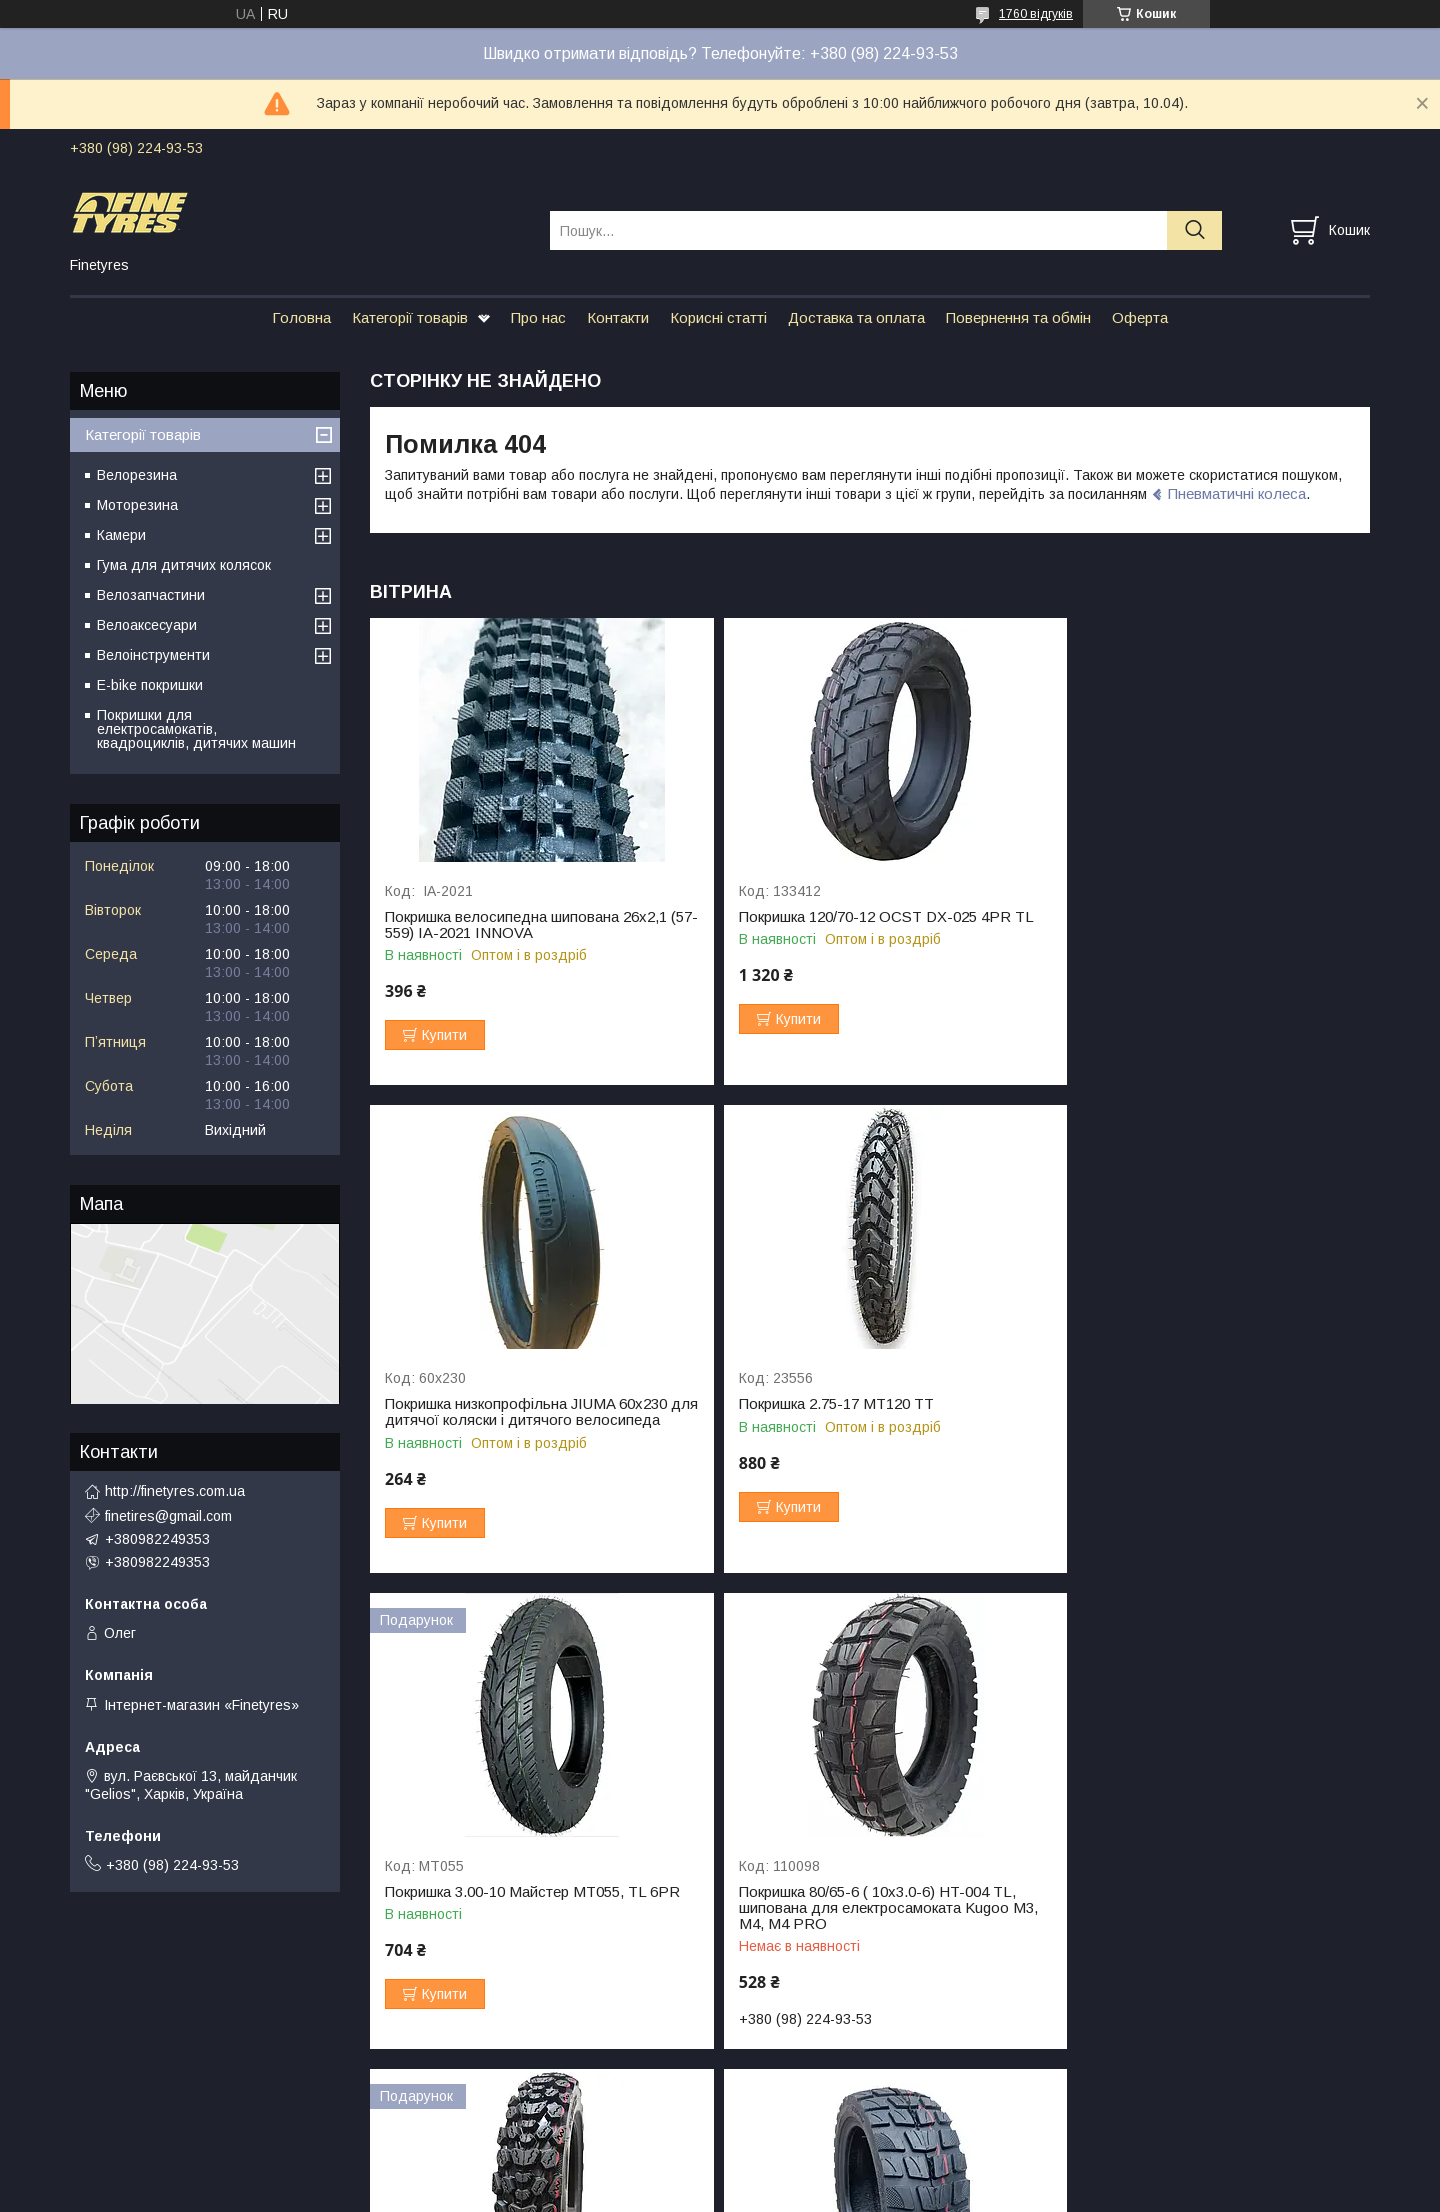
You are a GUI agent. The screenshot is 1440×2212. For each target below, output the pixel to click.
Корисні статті (718, 317)
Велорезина (137, 475)
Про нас (538, 317)
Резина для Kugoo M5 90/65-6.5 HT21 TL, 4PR (1201, 1904)
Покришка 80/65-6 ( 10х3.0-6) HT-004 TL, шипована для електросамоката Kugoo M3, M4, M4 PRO (1196, 1436)
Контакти (618, 317)
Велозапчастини (151, 595)
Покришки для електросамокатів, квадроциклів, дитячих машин (196, 729)
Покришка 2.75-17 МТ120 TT (482, 1420)
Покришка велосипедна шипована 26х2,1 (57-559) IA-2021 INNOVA (526, 925)
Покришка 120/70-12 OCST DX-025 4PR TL (869, 917)
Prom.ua (814, 2157)
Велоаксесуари (147, 625)
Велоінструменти (153, 655)
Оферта (1140, 317)
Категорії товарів (410, 317)
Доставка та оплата (856, 317)
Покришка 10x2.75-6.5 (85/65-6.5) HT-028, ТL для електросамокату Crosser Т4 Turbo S (869, 1912)
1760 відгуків (1036, 14)
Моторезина (137, 505)
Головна (301, 317)
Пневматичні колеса (1237, 493)
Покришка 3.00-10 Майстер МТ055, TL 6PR (869, 1420)
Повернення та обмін (1018, 317)
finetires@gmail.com (168, 1516)
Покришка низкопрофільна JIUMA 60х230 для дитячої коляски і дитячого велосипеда (1199, 933)
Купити (444, 1035)
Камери (121, 535)
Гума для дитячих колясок (184, 565)
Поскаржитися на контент (726, 2193)
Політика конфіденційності (883, 2193)
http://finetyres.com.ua (175, 1491)
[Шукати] (1194, 230)
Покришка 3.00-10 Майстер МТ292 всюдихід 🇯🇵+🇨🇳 (502, 1904)
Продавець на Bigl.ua (720, 2175)
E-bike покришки (150, 685)
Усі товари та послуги (1283, 2071)
